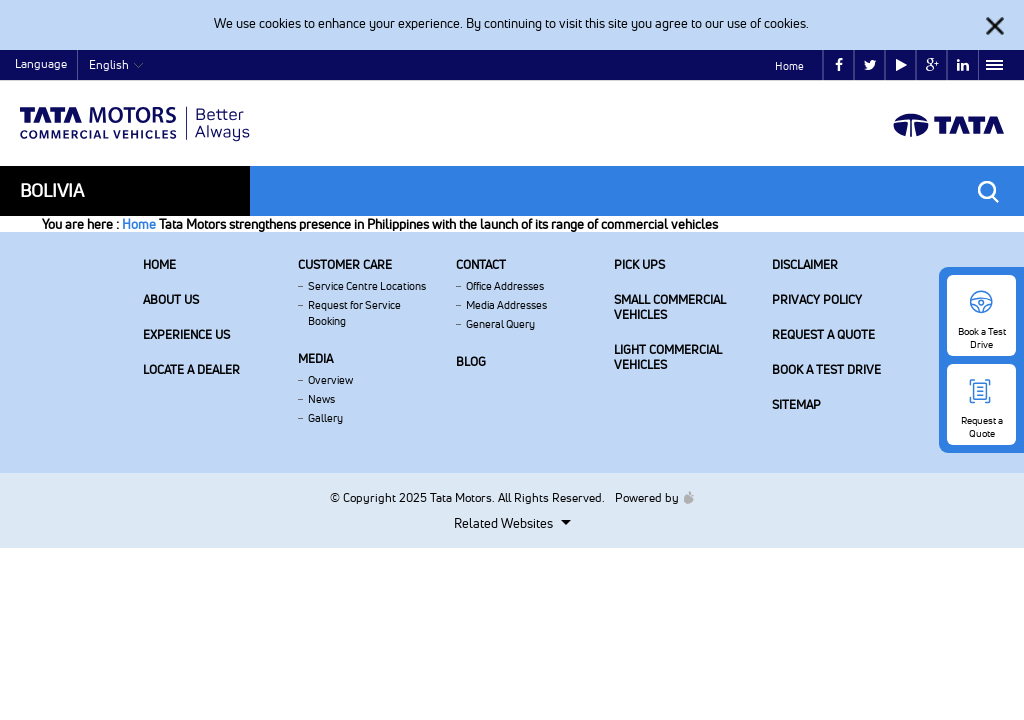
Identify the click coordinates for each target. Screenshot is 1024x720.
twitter (870, 65)
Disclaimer (805, 264)
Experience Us (186, 334)
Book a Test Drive (826, 369)
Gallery (325, 418)
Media (315, 358)
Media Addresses (506, 305)
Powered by (649, 497)
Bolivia (52, 190)
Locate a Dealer (191, 369)
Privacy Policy (817, 299)
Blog (471, 361)
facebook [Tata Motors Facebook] (839, 65)
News (321, 399)
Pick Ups (639, 264)
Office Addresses (505, 286)
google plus (932, 65)
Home (789, 66)
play (901, 65)
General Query (500, 324)
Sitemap (796, 404)
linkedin (963, 65)
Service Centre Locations (367, 286)
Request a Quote (823, 334)
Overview (330, 380)
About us (171, 299)
